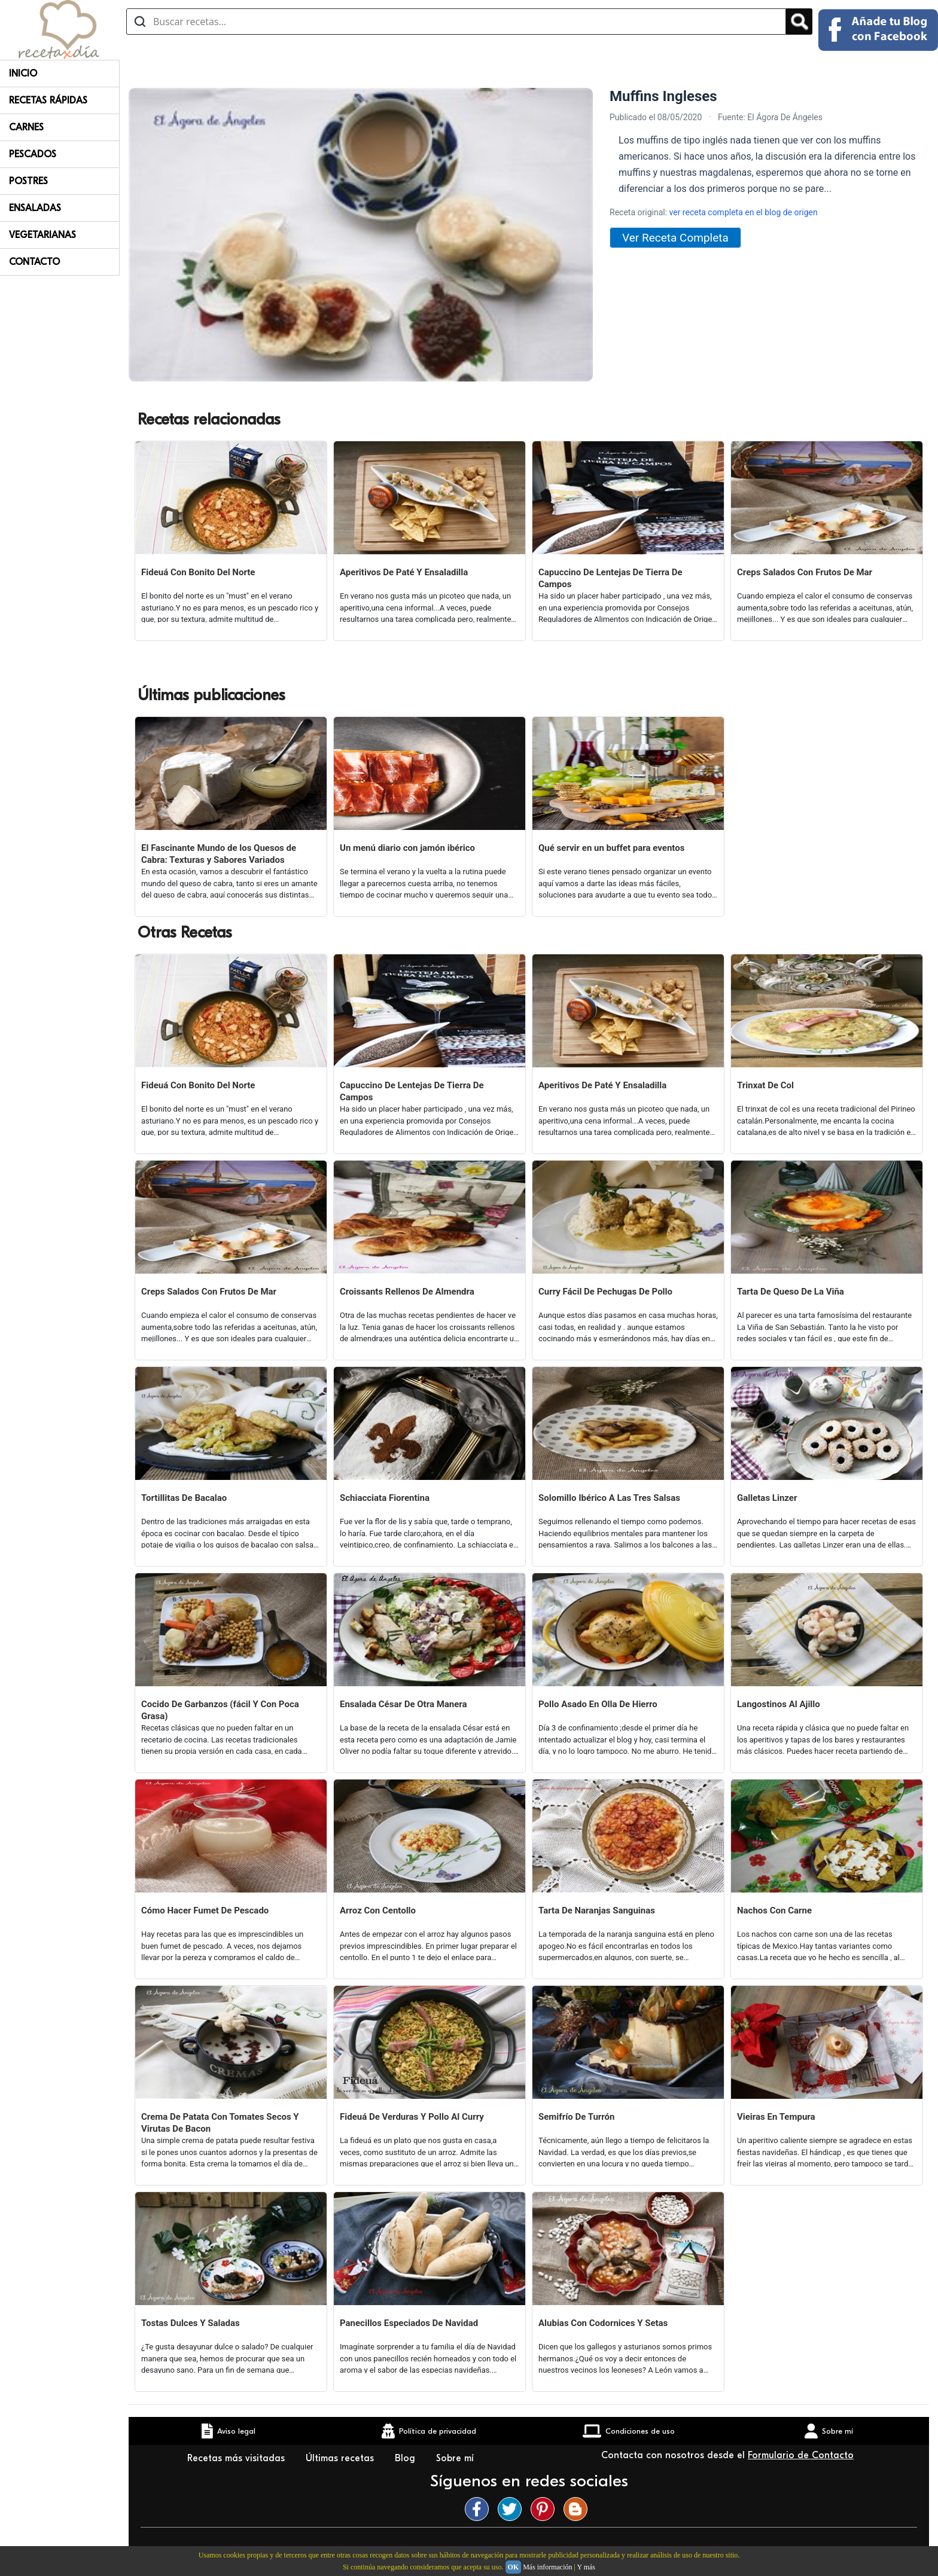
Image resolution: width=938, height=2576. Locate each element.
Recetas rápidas (48, 100)
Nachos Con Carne (774, 1910)
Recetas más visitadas (237, 2458)
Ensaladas (35, 208)
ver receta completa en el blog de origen (743, 212)
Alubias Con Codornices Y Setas (603, 2323)
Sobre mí (456, 2458)
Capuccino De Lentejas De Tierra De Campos (610, 578)
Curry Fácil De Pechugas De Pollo (605, 1291)
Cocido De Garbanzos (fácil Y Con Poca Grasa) (220, 1710)
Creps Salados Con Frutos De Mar (804, 572)
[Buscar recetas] (456, 21)
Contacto (34, 262)
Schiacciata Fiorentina (385, 1498)
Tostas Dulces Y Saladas (190, 2323)
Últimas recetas (341, 2458)
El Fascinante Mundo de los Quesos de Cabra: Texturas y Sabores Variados (218, 854)
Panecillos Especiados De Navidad (409, 2323)
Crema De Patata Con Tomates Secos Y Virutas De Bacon (220, 2122)
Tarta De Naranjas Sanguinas (596, 1910)
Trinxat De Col (765, 1085)
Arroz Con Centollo (378, 1910)
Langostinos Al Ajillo (778, 1704)
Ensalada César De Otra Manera (403, 1704)
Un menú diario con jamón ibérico (407, 848)
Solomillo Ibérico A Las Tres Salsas (609, 1498)
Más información (547, 2567)
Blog (406, 2458)
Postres (28, 181)
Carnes (26, 127)
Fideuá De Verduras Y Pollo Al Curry (412, 2116)
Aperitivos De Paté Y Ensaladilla (404, 572)
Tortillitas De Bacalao (184, 1498)
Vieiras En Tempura (776, 2116)
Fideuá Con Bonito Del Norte (198, 572)
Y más (586, 2567)
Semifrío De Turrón (576, 2116)
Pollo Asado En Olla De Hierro (597, 1704)
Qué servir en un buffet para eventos (611, 848)
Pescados (32, 154)
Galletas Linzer (767, 1498)
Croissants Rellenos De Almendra (407, 1291)
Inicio (23, 73)
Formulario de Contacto (801, 2455)
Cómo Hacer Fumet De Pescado (205, 1910)
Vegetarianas (42, 235)
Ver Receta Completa (675, 238)
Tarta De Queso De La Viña (790, 1291)
